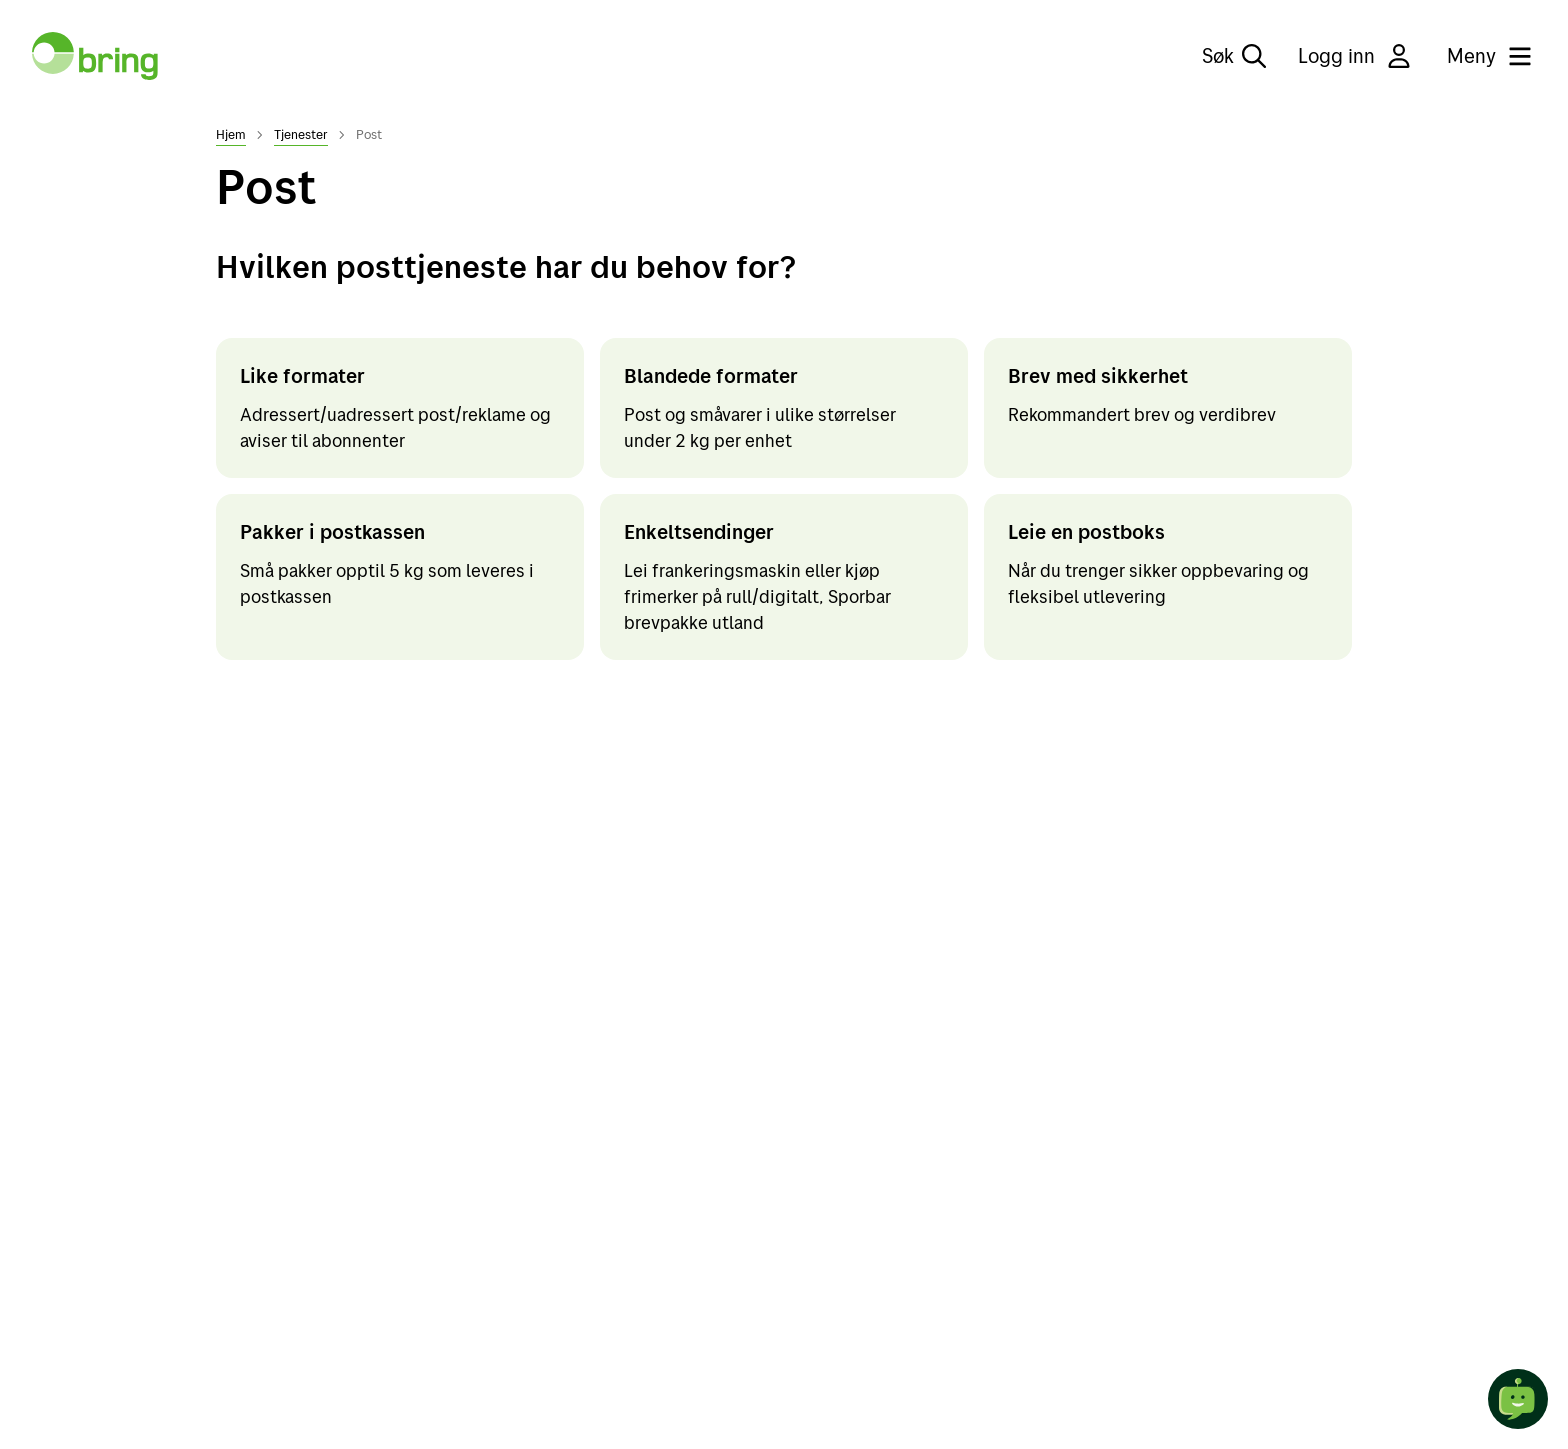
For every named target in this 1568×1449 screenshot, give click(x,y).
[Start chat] (1518, 1399)
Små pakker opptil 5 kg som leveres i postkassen (387, 583)
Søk (1234, 55)
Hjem (231, 134)
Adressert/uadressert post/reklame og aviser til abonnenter (395, 427)
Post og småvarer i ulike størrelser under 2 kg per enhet (760, 427)
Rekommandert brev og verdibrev (1142, 414)
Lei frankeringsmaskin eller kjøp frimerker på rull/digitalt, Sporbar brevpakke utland (757, 596)
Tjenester (301, 134)
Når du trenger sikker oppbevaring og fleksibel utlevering (1158, 583)
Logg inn (1356, 55)
